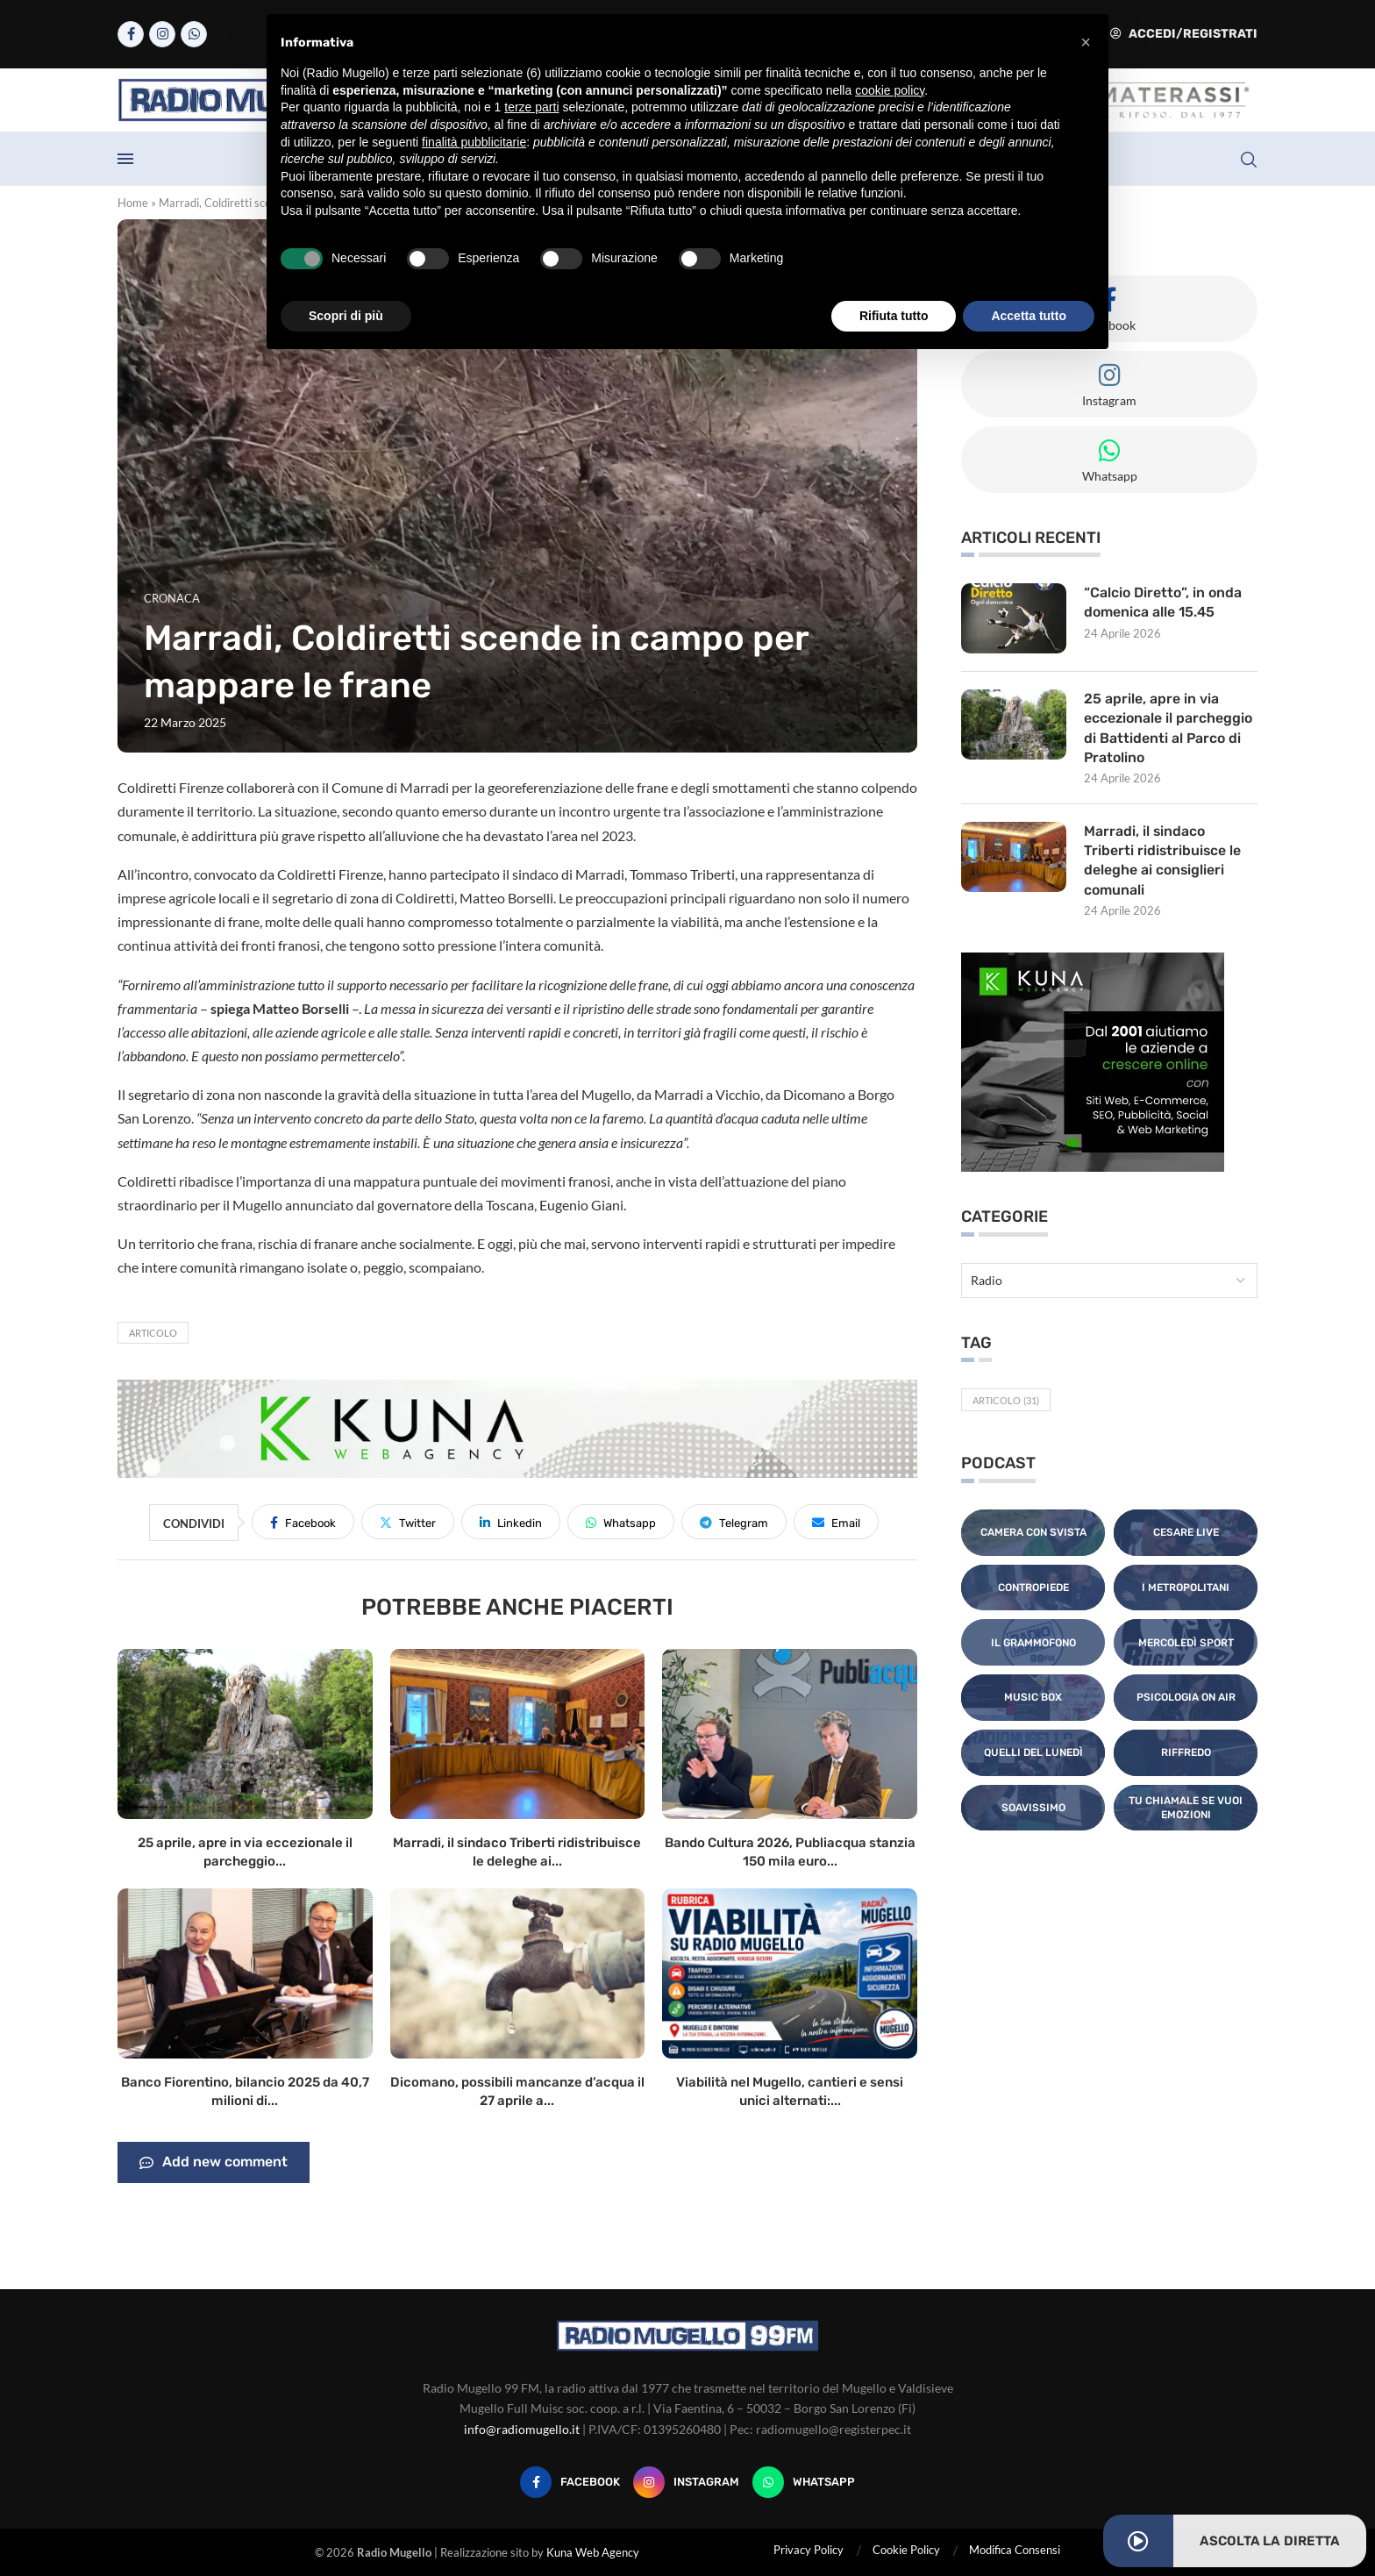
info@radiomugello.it (522, 2429)
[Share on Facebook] (303, 1521)
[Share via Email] (836, 1521)
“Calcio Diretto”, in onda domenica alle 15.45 (1163, 602)
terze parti (531, 107)
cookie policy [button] (889, 90)
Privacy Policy (808, 2550)
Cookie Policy (906, 2550)
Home (133, 203)
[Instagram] (162, 34)
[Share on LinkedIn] (510, 1521)
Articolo (153, 1332)
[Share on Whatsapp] (620, 1521)
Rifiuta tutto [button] (894, 316)
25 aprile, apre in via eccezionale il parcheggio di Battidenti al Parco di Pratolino (1168, 728)
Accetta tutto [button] (1028, 316)
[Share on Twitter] (407, 1521)
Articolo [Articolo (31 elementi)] (1005, 1401)
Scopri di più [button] (346, 316)
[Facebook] (131, 34)
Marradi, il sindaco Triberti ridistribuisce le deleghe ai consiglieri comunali (1163, 860)
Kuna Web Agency (592, 2552)
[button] (1086, 42)
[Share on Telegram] (734, 1521)
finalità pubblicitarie (474, 142)
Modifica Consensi (1014, 2550)
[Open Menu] (125, 159)
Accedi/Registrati (1183, 33)
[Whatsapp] (194, 34)
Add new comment (213, 2163)
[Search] (1248, 159)
